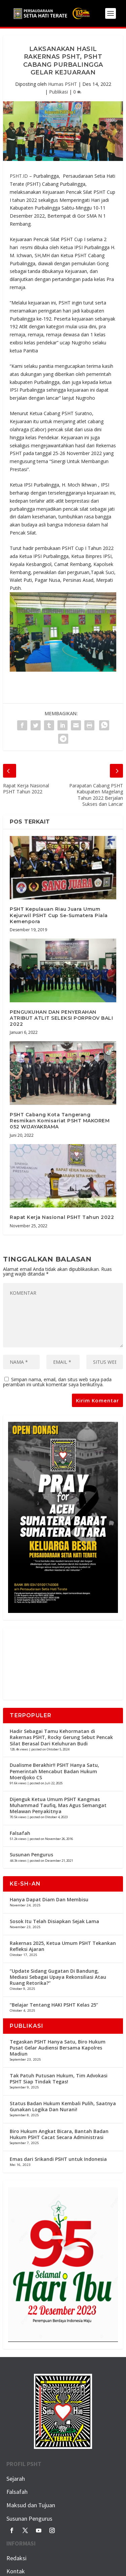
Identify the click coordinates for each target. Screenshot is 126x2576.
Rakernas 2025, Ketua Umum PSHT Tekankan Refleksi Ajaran (63, 1946)
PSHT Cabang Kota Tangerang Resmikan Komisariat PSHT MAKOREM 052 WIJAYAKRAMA (60, 1121)
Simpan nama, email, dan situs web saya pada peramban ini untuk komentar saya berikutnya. (57, 1382)
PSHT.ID (19, 176)
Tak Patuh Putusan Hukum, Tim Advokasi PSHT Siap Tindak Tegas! (59, 2078)
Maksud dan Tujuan (30, 2505)
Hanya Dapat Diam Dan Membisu (49, 1899)
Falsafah (20, 1833)
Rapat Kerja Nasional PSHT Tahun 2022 (62, 1217)
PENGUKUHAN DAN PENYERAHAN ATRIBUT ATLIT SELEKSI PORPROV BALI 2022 (61, 1018)
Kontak (15, 2571)
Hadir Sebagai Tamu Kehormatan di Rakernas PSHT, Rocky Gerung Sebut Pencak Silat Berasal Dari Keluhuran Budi (61, 1737)
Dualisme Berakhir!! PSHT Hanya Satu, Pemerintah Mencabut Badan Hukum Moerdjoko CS (54, 1771)
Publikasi (58, 92)
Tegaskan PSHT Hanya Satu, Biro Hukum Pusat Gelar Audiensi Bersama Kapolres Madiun (58, 2047)
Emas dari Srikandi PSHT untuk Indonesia (58, 2159)
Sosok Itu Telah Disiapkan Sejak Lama (54, 1921)
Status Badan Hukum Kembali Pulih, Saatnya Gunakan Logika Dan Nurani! (63, 2106)
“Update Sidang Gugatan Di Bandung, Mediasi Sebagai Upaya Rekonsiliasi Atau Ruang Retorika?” (58, 1977)
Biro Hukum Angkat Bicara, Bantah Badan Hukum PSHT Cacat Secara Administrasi (59, 2134)
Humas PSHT (62, 84)
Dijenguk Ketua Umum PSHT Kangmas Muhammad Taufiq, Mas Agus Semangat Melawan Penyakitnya (58, 1805)
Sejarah (15, 2478)
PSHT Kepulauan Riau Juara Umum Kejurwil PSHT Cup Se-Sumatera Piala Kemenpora (59, 915)
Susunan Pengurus (31, 1854)
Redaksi (16, 2558)
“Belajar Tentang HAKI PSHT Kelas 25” (54, 2005)
